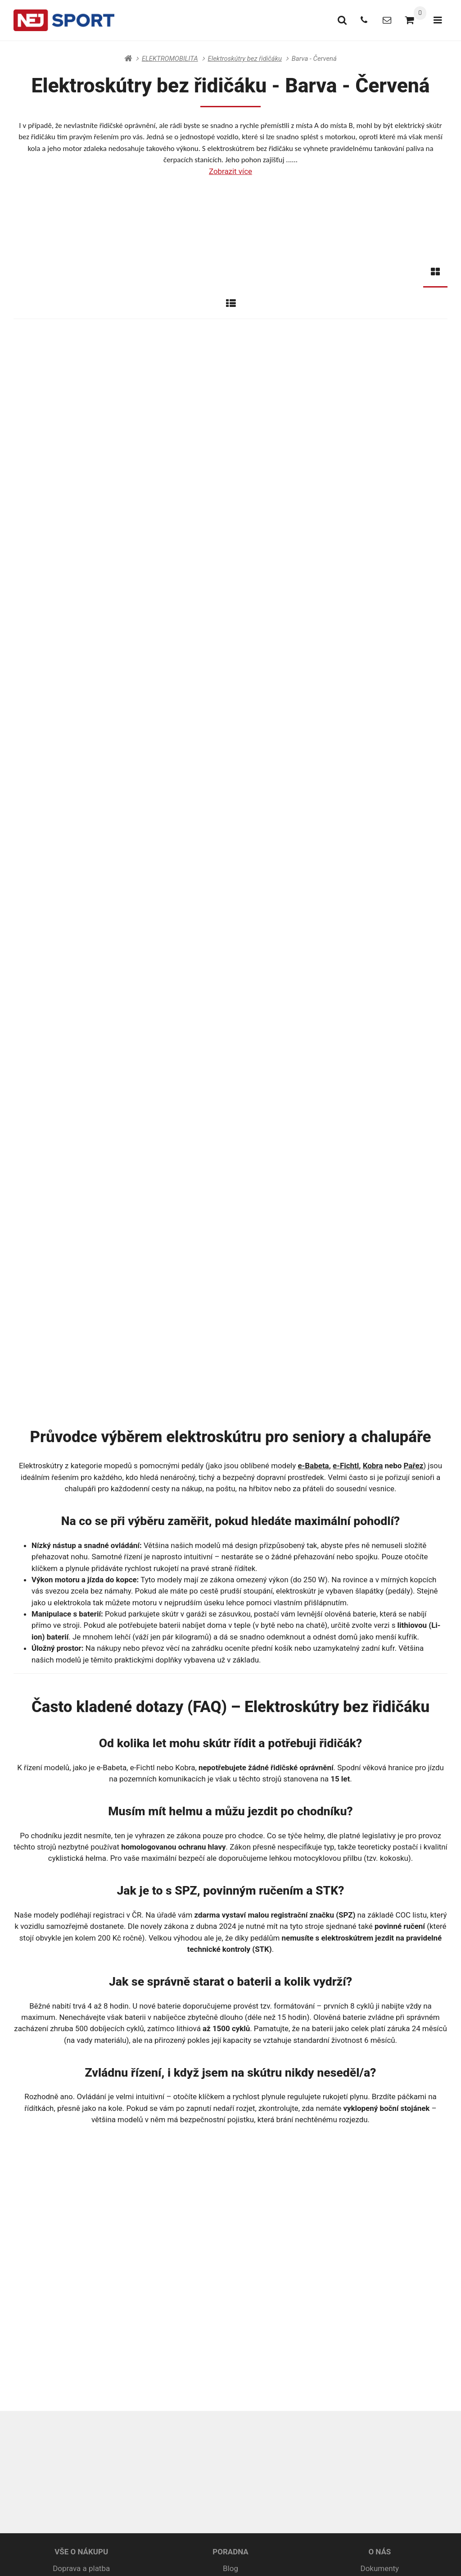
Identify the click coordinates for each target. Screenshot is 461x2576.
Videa (379, 2256)
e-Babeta (313, 1084)
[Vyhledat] (334, 20)
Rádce (230, 2200)
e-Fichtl (346, 1084)
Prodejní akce (380, 2242)
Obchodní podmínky (81, 2200)
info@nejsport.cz (243, 2401)
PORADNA (230, 2169)
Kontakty (379, 2214)
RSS (218, 2557)
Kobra (373, 1084)
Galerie (380, 2200)
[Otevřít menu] (435, 20)
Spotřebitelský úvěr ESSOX (81, 2242)
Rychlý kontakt (326, 2401)
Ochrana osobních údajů (81, 2214)
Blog (230, 2186)
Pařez (413, 1084)
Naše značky (379, 2228)
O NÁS (379, 2169)
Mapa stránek (189, 2557)
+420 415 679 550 (153, 2401)
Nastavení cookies (254, 2557)
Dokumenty (380, 2186)
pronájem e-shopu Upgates (324, 2557)
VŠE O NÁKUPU (81, 2169)
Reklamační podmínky (81, 2228)
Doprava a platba (81, 2186)
